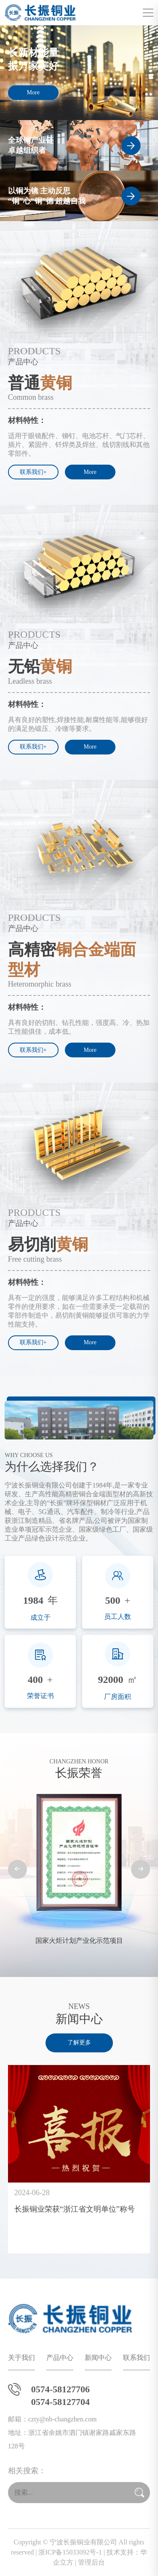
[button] (17, 1869)
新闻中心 (98, 2357)
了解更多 (79, 2042)
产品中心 (59, 2357)
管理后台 (91, 2562)
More (33, 92)
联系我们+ (33, 472)
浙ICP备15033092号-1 (70, 2552)
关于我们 (21, 2357)
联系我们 (136, 2357)
